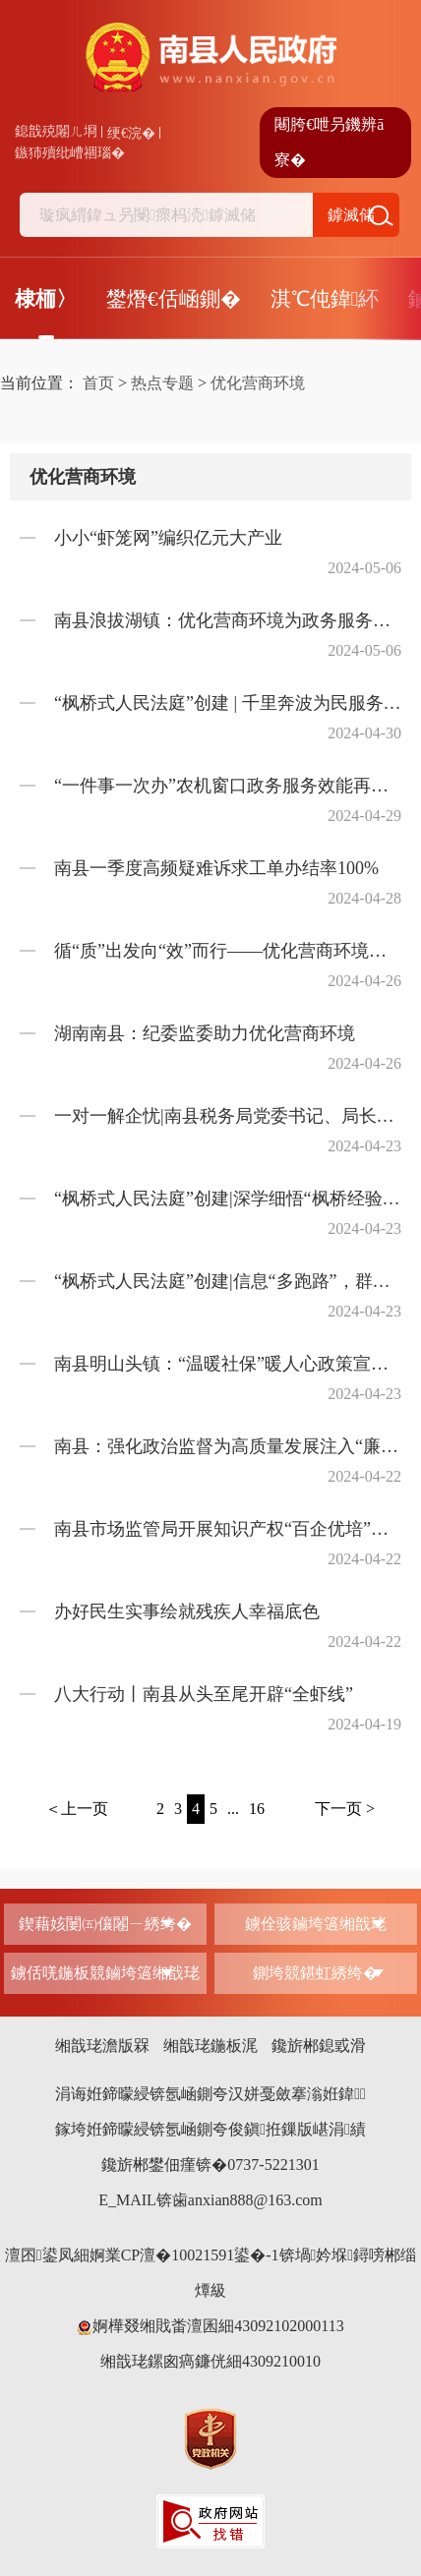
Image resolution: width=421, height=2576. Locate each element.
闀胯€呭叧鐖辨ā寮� (329, 142)
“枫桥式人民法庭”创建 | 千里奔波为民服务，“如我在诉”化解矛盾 (227, 703)
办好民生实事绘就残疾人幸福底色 (187, 1611)
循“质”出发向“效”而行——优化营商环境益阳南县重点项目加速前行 (227, 951)
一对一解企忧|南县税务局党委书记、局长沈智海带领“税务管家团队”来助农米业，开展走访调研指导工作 (227, 1116)
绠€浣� (131, 133)
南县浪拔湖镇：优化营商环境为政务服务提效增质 (227, 620)
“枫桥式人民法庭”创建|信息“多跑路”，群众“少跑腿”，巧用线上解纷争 (227, 1281)
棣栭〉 (46, 299)
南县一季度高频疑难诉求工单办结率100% (216, 868)
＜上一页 (76, 1808)
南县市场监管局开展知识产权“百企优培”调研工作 (227, 1529)
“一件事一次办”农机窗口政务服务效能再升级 (227, 785)
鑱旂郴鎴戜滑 (318, 2045)
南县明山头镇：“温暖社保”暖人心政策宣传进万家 (227, 1364)
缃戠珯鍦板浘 (210, 2045)
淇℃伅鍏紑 (325, 299)
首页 (98, 383)
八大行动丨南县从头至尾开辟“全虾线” (203, 1694)
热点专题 (162, 383)
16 (257, 1808)
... (233, 1808)
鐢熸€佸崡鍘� (173, 299)
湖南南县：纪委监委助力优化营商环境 (204, 1033)
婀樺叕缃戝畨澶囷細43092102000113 (210, 2325)
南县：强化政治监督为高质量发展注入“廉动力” (227, 1446)
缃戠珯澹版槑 (102, 2045)
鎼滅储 (351, 214)
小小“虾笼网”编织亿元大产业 (168, 538)
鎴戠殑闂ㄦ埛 (56, 131)
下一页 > (345, 1808)
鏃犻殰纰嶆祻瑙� (70, 153)
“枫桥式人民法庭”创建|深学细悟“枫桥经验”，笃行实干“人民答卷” (227, 1198)
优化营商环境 (257, 383)
